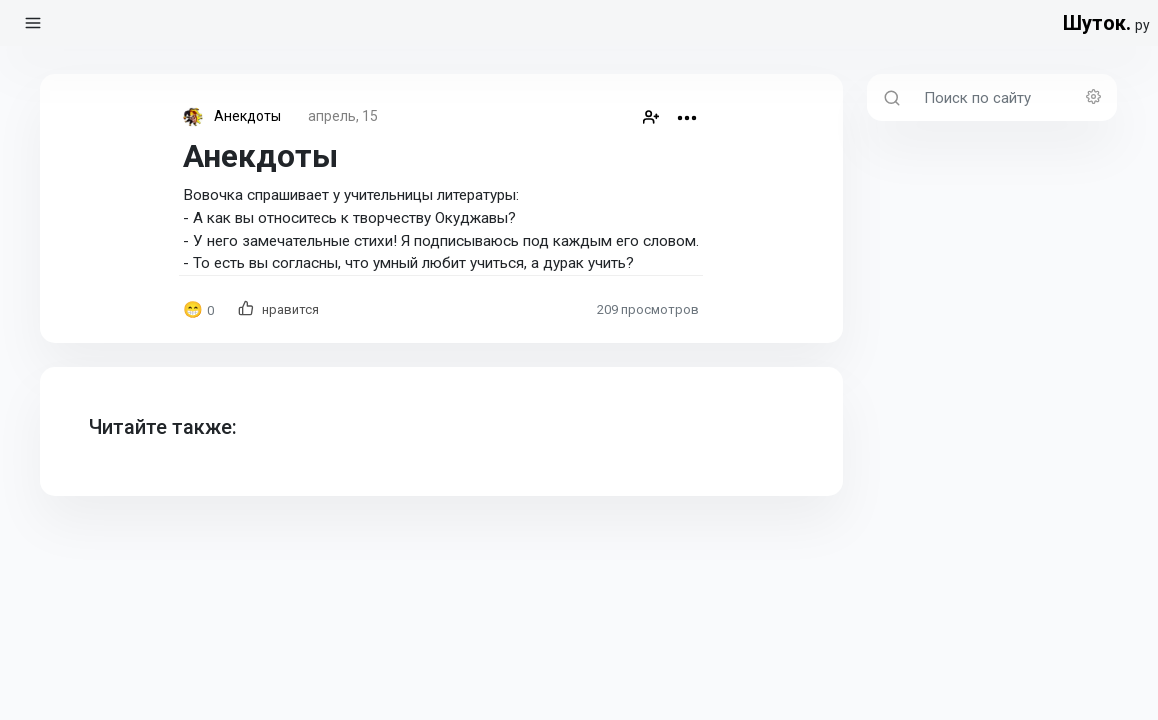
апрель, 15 (343, 116)
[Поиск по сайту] (1014, 97)
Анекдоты (247, 116)
